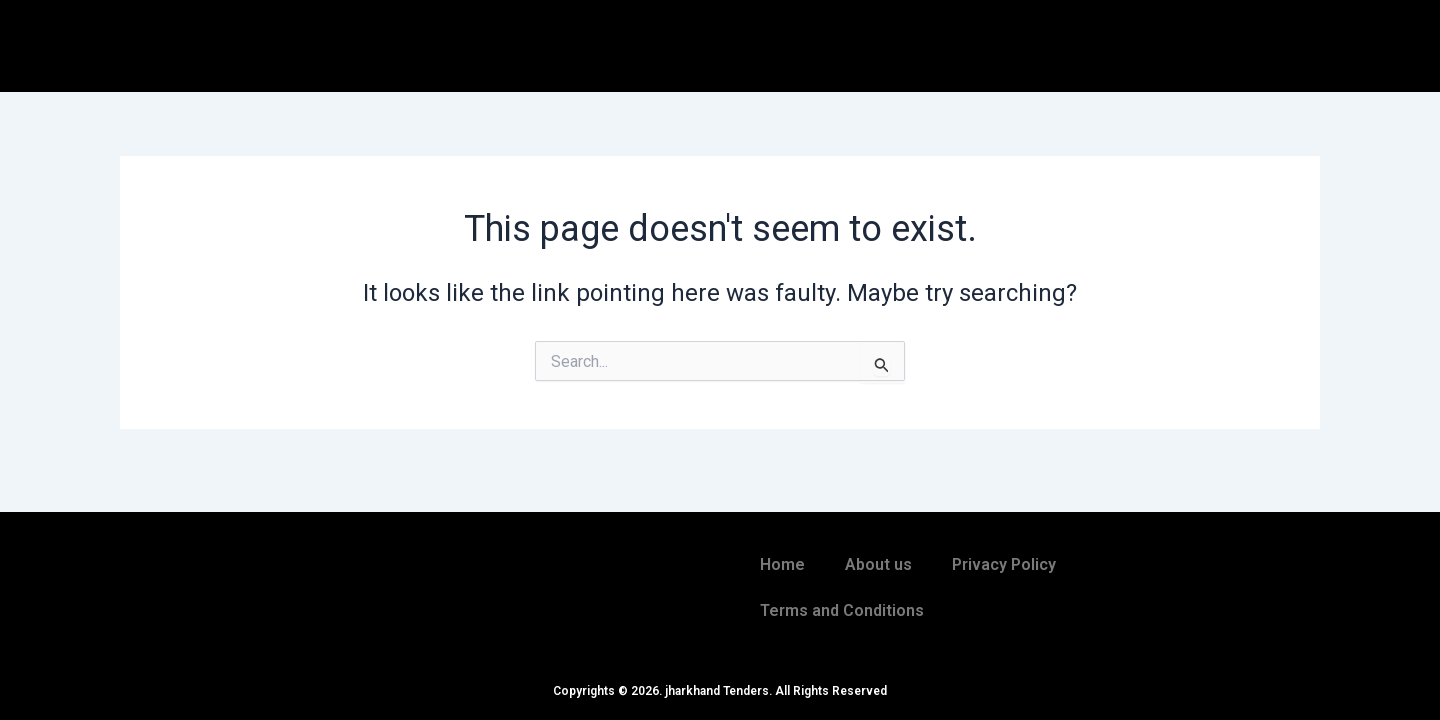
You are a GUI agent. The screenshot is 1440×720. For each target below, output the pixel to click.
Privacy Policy (1004, 564)
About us (878, 564)
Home (782, 564)
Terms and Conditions (842, 610)
